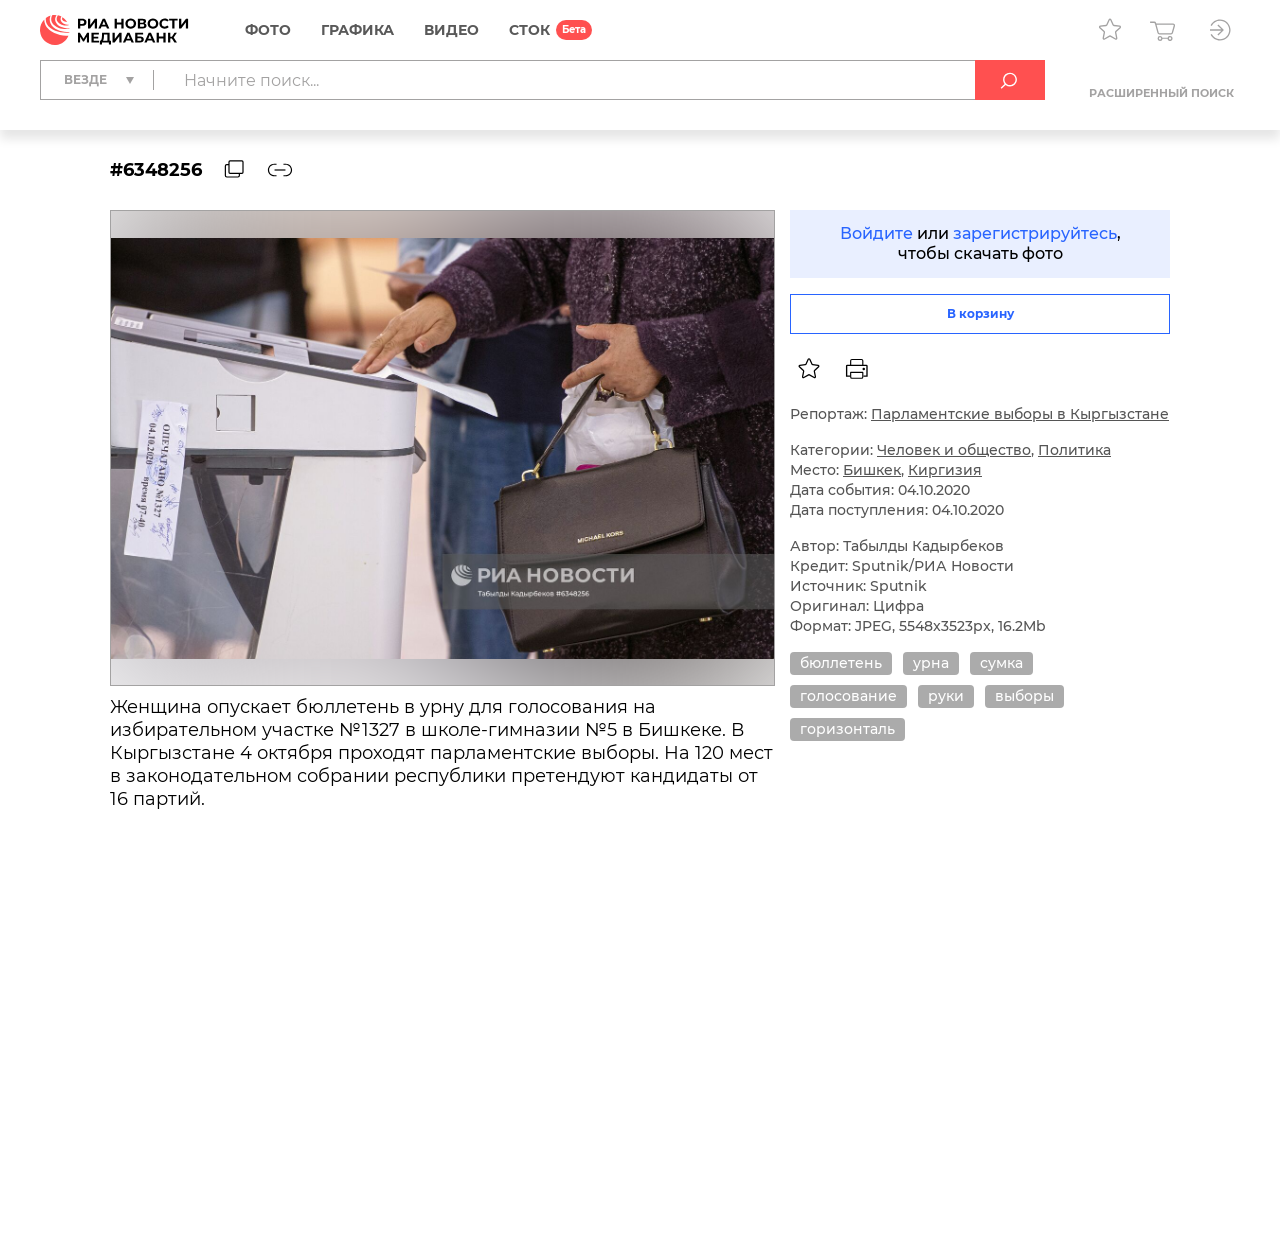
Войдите (876, 233)
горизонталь (847, 729)
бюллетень (841, 663)
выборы (1024, 696)
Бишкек (872, 470)
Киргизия (945, 470)
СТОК (529, 30)
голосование (848, 696)
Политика (1074, 450)
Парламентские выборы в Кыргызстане (1020, 414)
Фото (268, 30)
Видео (451, 30)
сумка (1001, 663)
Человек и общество (954, 450)
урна (931, 663)
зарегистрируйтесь (1035, 233)
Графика (357, 30)
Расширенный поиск (1161, 93)
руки (946, 696)
